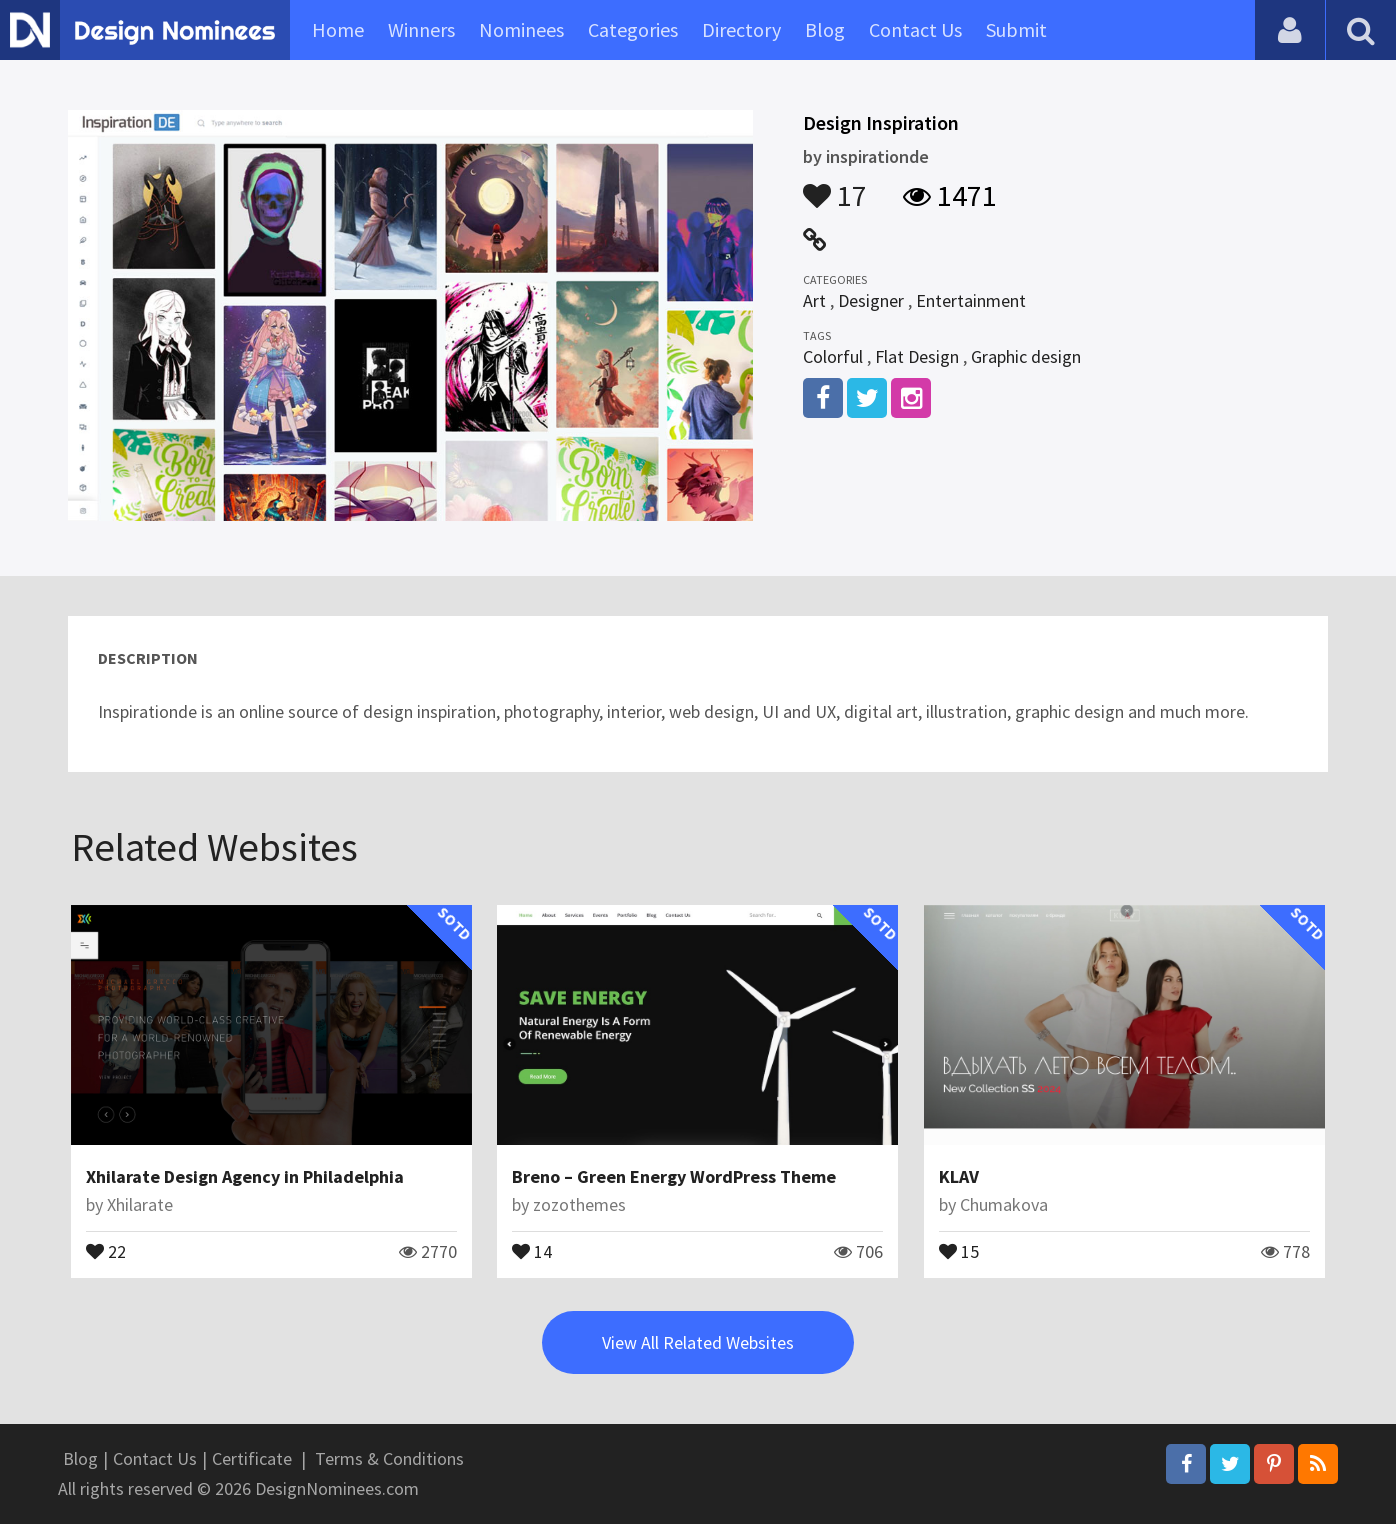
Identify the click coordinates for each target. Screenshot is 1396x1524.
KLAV (959, 1176)
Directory (741, 29)
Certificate (252, 1458)
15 (959, 1250)
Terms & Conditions (389, 1458)
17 (835, 186)
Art (814, 300)
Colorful (833, 356)
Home (338, 29)
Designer (871, 300)
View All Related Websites (698, 1342)
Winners (421, 29)
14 (532, 1250)
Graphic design (1026, 356)
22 (106, 1250)
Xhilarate (140, 1204)
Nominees (521, 29)
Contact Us (915, 29)
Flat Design (917, 356)
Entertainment (971, 300)
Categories (633, 29)
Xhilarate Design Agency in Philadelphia (245, 1176)
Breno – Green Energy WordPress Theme (674, 1176)
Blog (825, 29)
